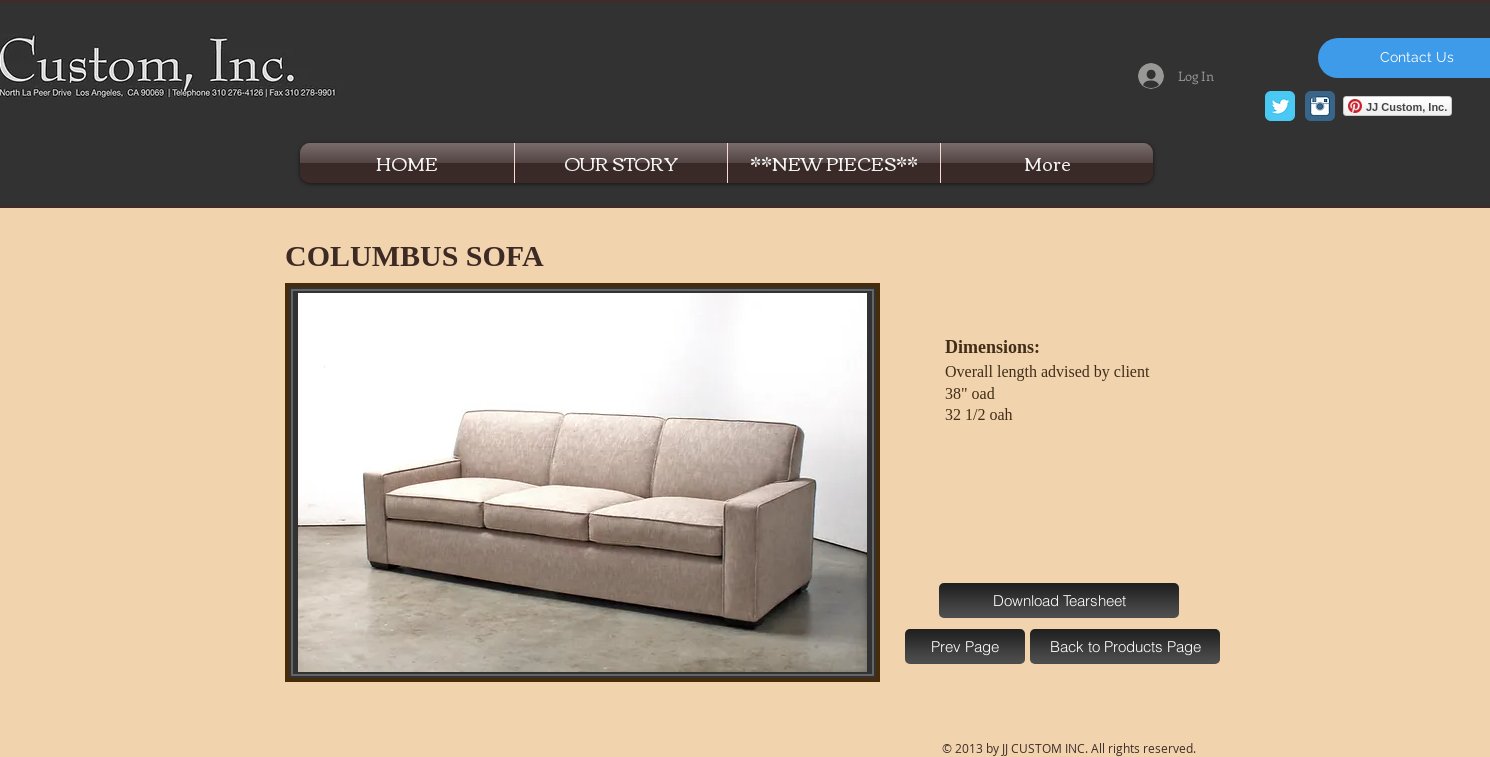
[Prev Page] (965, 646)
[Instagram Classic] (1320, 106)
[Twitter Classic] (1280, 106)
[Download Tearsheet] (1059, 600)
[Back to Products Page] (1125, 646)
